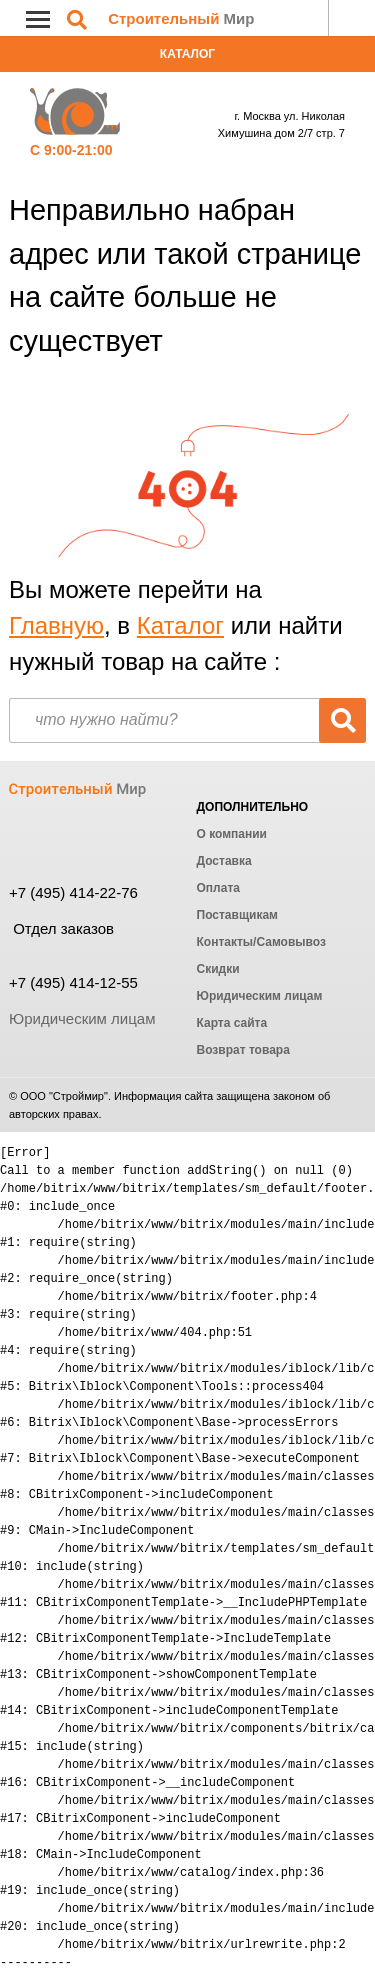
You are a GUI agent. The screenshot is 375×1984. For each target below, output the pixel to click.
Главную (56, 625)
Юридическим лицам (82, 1018)
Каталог (187, 54)
